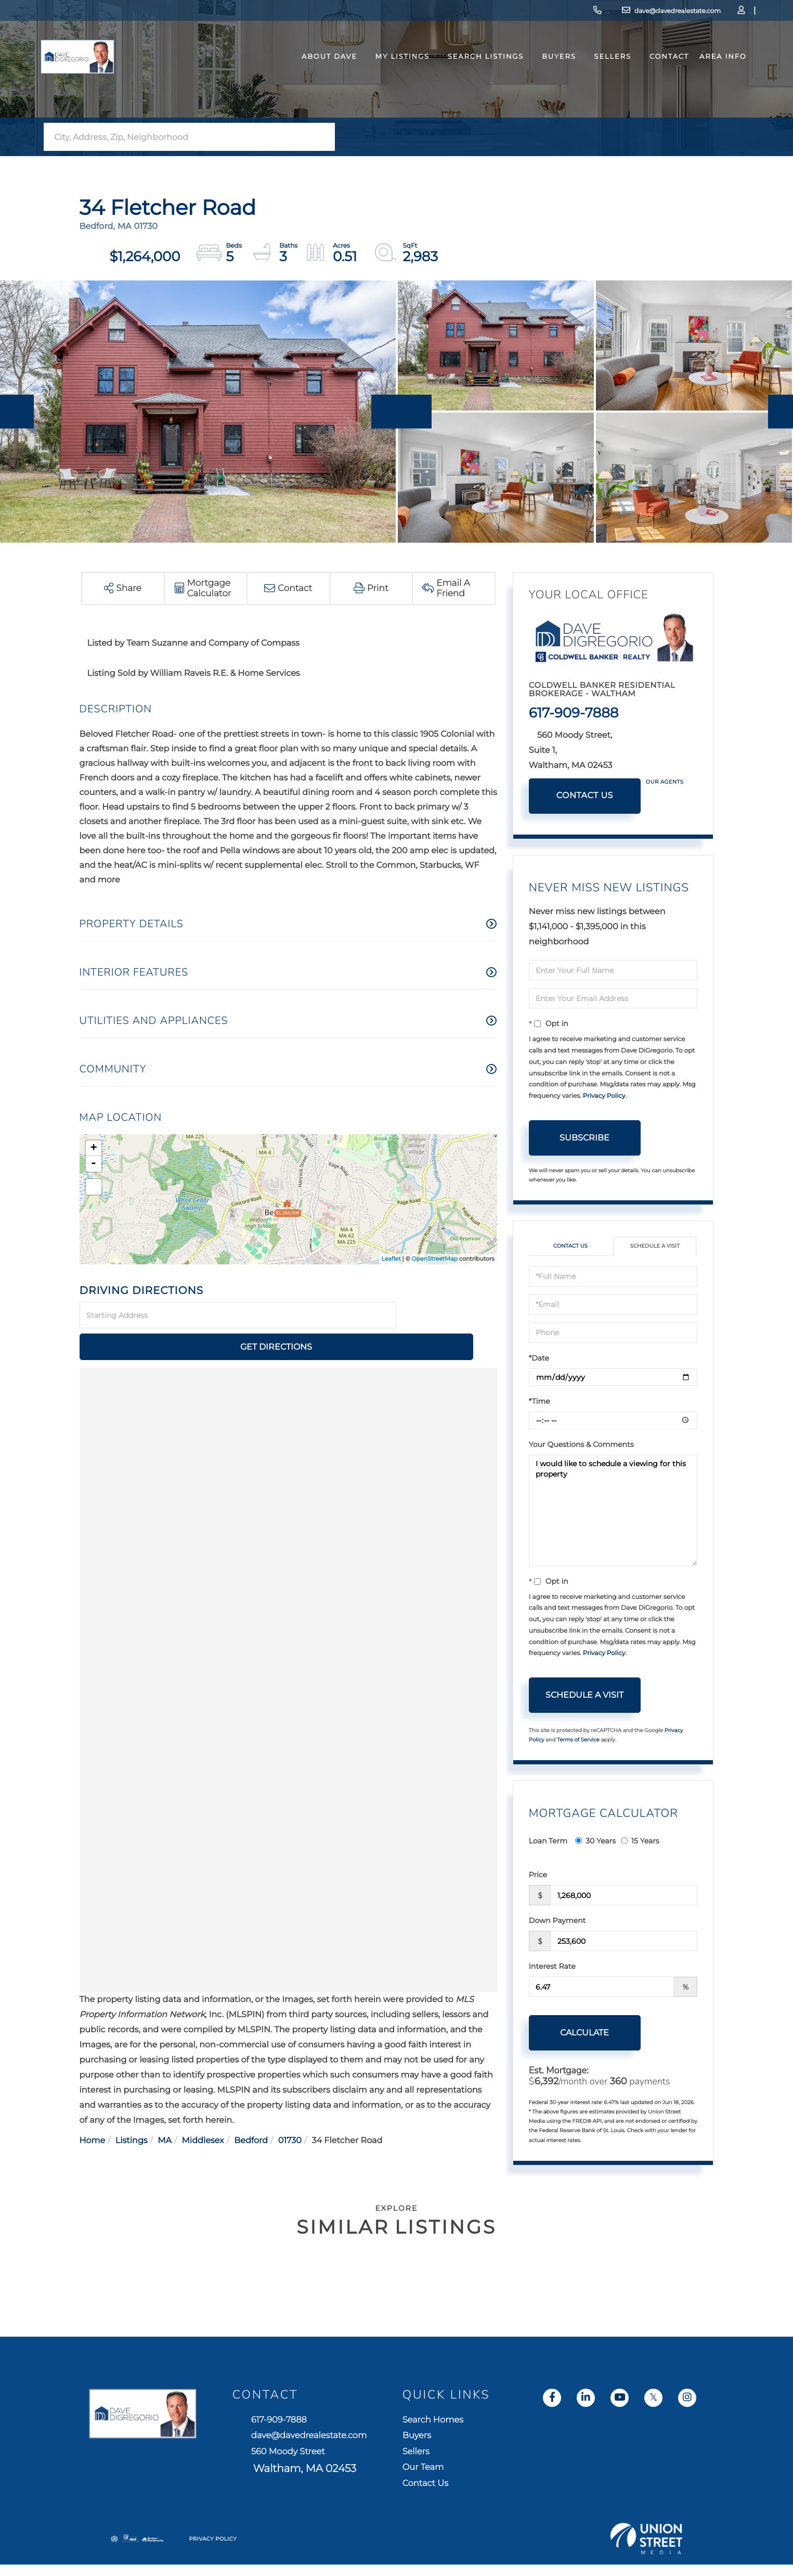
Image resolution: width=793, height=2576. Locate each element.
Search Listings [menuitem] (467, 75)
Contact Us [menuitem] (608, 2500)
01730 (290, 2109)
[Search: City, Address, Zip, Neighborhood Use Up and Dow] (178, 137)
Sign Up (720, 13)
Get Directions (448, 1316)
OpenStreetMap (435, 1258)
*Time (539, 1402)
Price (538, 1876)
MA (165, 2109)
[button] (324, 137)
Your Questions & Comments (581, 1445)
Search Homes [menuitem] (617, 2423)
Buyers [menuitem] (540, 75)
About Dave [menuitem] (311, 75)
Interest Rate (552, 1967)
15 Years (640, 1842)
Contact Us (584, 796)
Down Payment (557, 1922)
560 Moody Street (407, 2471)
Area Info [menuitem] (704, 75)
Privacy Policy (604, 1096)
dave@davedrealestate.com (603, 12)
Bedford (251, 2109)
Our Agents (665, 781)
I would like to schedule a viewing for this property (613, 1511)
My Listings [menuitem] (384, 75)
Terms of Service (578, 1741)
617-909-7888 (514, 12)
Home (93, 2109)
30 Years (595, 1842)
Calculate (584, 2034)
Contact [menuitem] (650, 75)
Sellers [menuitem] (594, 75)
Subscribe (584, 1138)
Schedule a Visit (655, 1247)
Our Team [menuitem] (605, 2481)
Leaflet (391, 1258)
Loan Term (548, 1842)
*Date (539, 1359)
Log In (692, 13)
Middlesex (203, 2109)
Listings (131, 2109)
